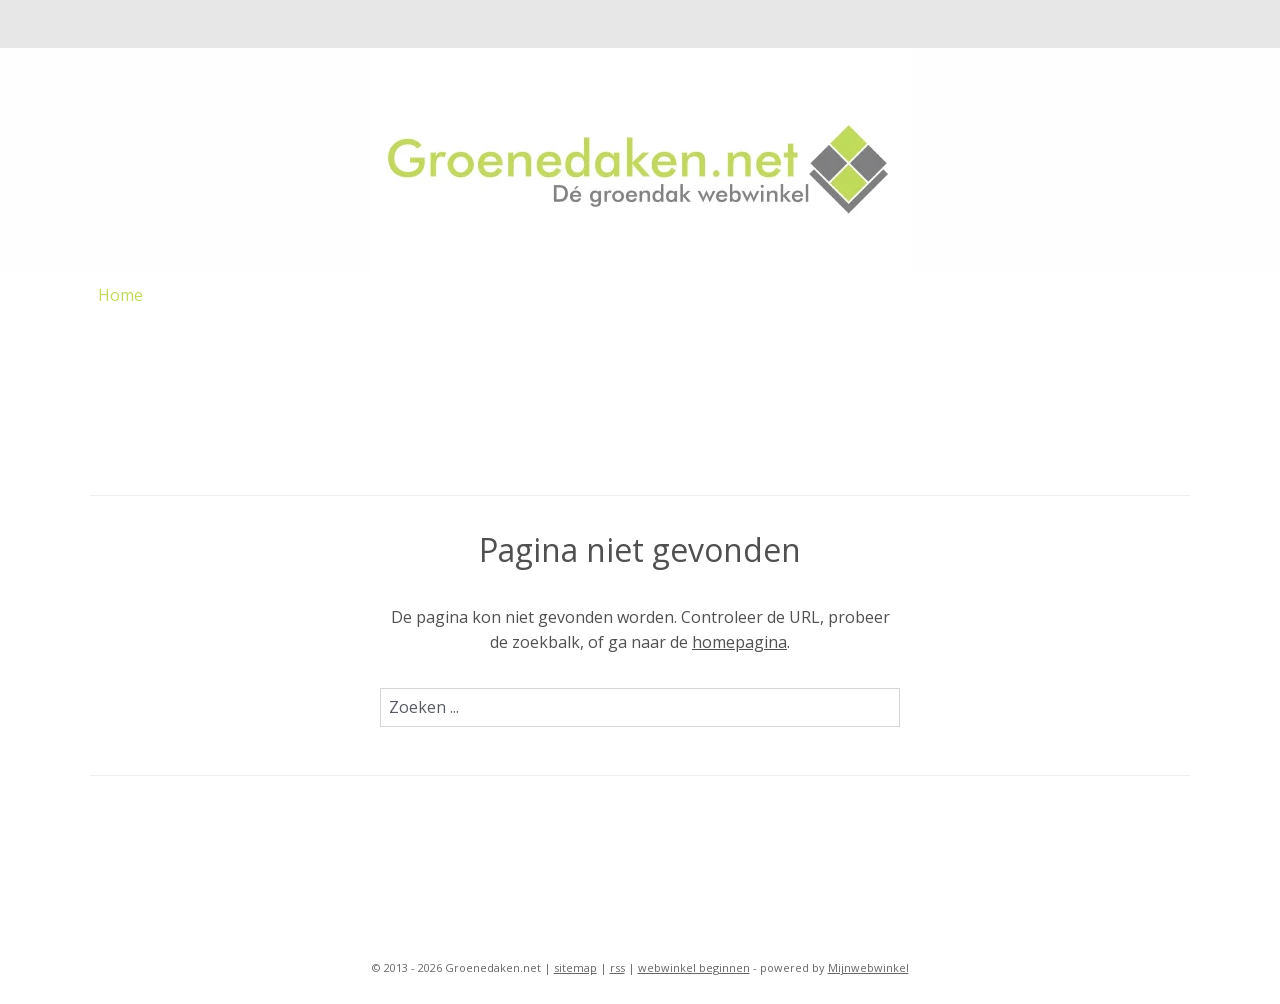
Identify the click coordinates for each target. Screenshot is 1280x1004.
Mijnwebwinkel (868, 967)
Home (120, 295)
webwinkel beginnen (694, 967)
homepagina (739, 642)
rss (617, 967)
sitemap (575, 967)
